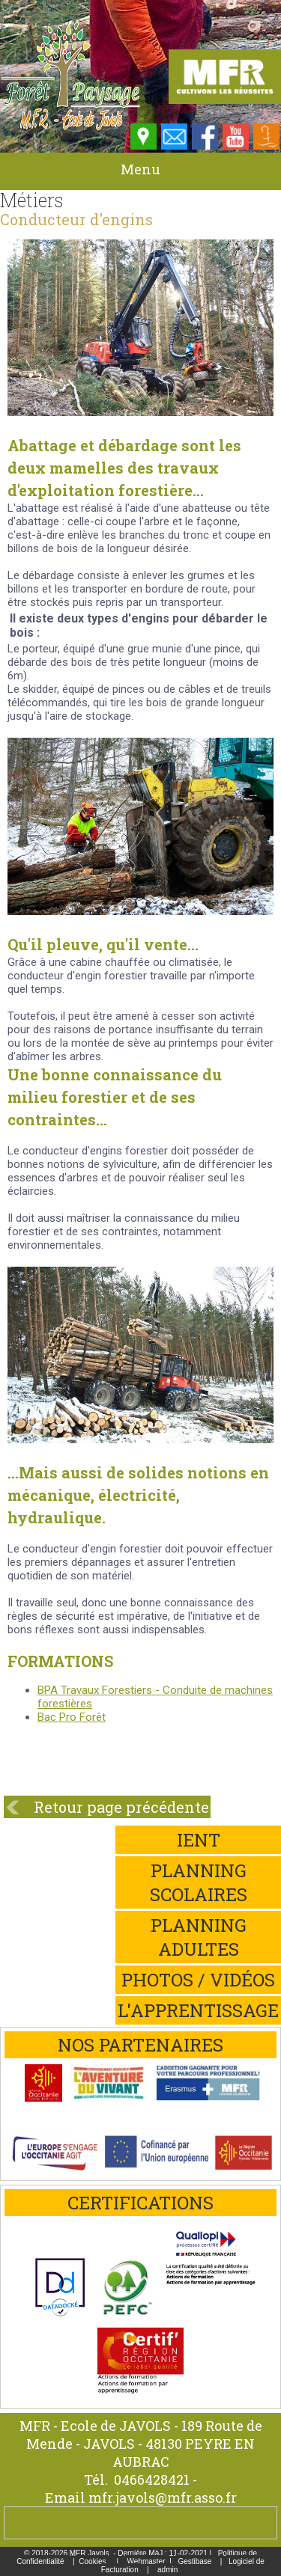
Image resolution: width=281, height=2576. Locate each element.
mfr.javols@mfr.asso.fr (162, 2497)
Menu (140, 169)
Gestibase (194, 2561)
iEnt (198, 1840)
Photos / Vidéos (198, 1980)
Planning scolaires (198, 1882)
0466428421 (152, 2479)
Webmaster (146, 2561)
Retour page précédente (121, 1807)
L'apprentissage (198, 2010)
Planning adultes (199, 1937)
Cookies (92, 2561)
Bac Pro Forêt (71, 1717)
